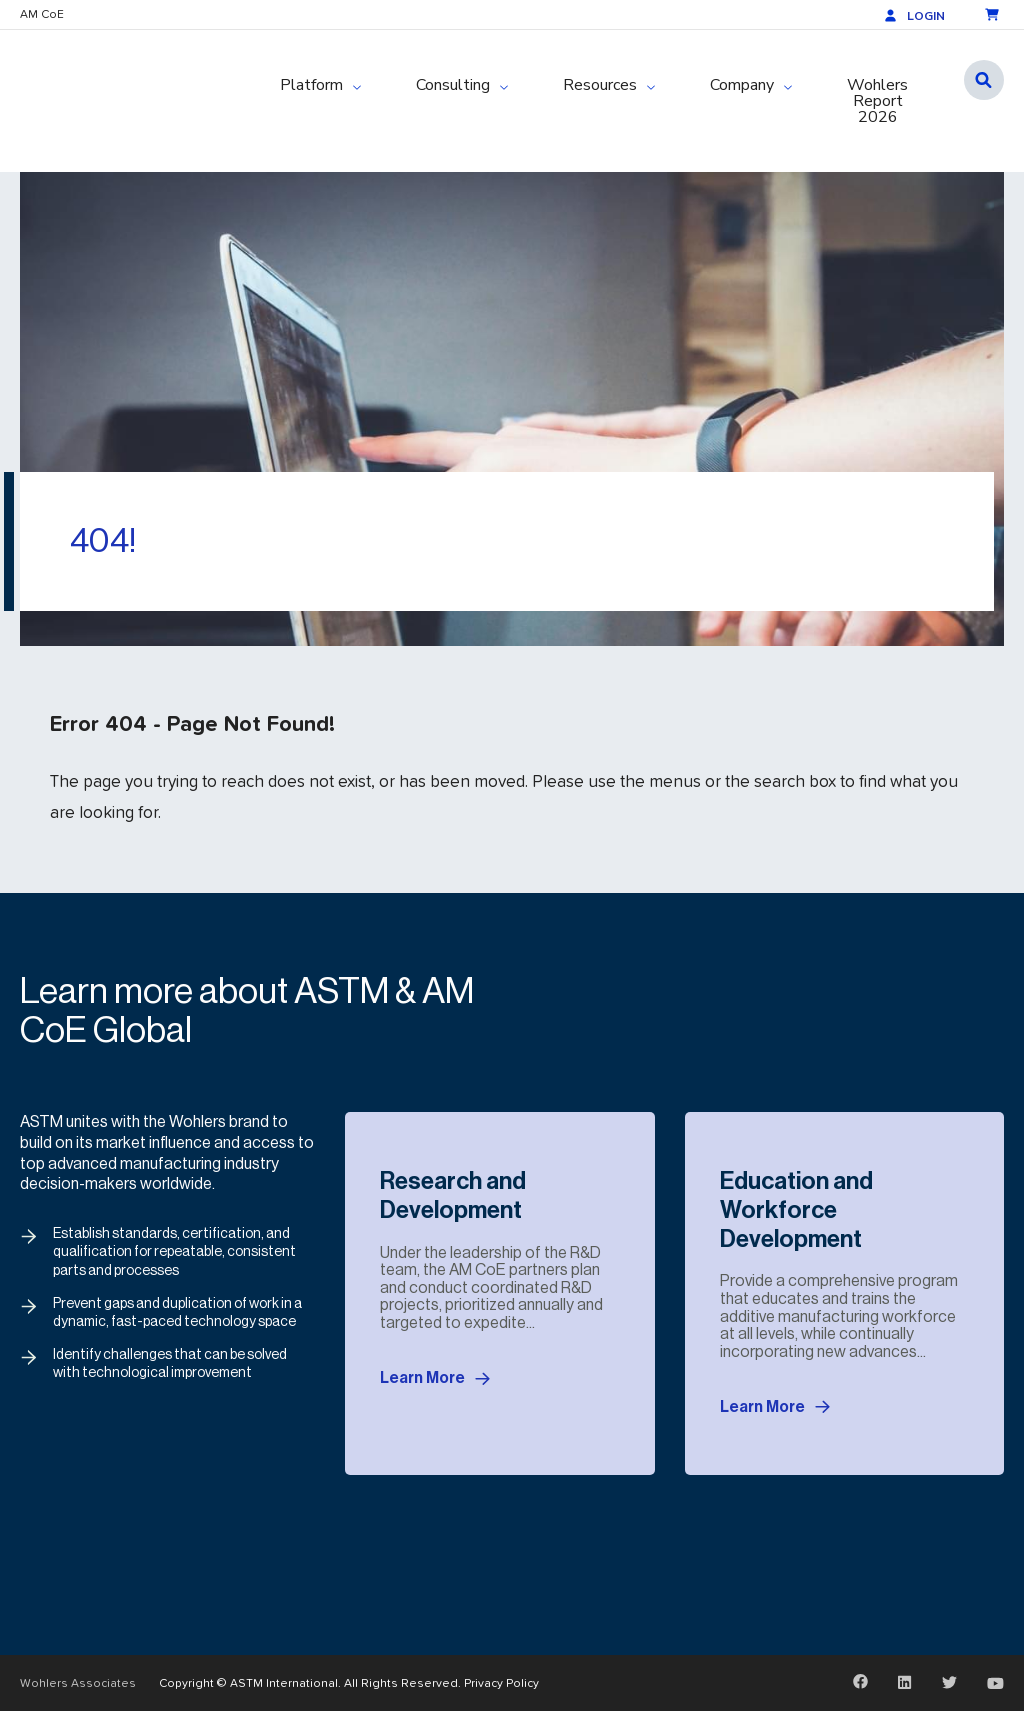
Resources (600, 85)
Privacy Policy (501, 1682)
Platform (311, 85)
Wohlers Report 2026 (877, 101)
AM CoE (42, 14)
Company (742, 85)
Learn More (435, 1379)
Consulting (453, 85)
